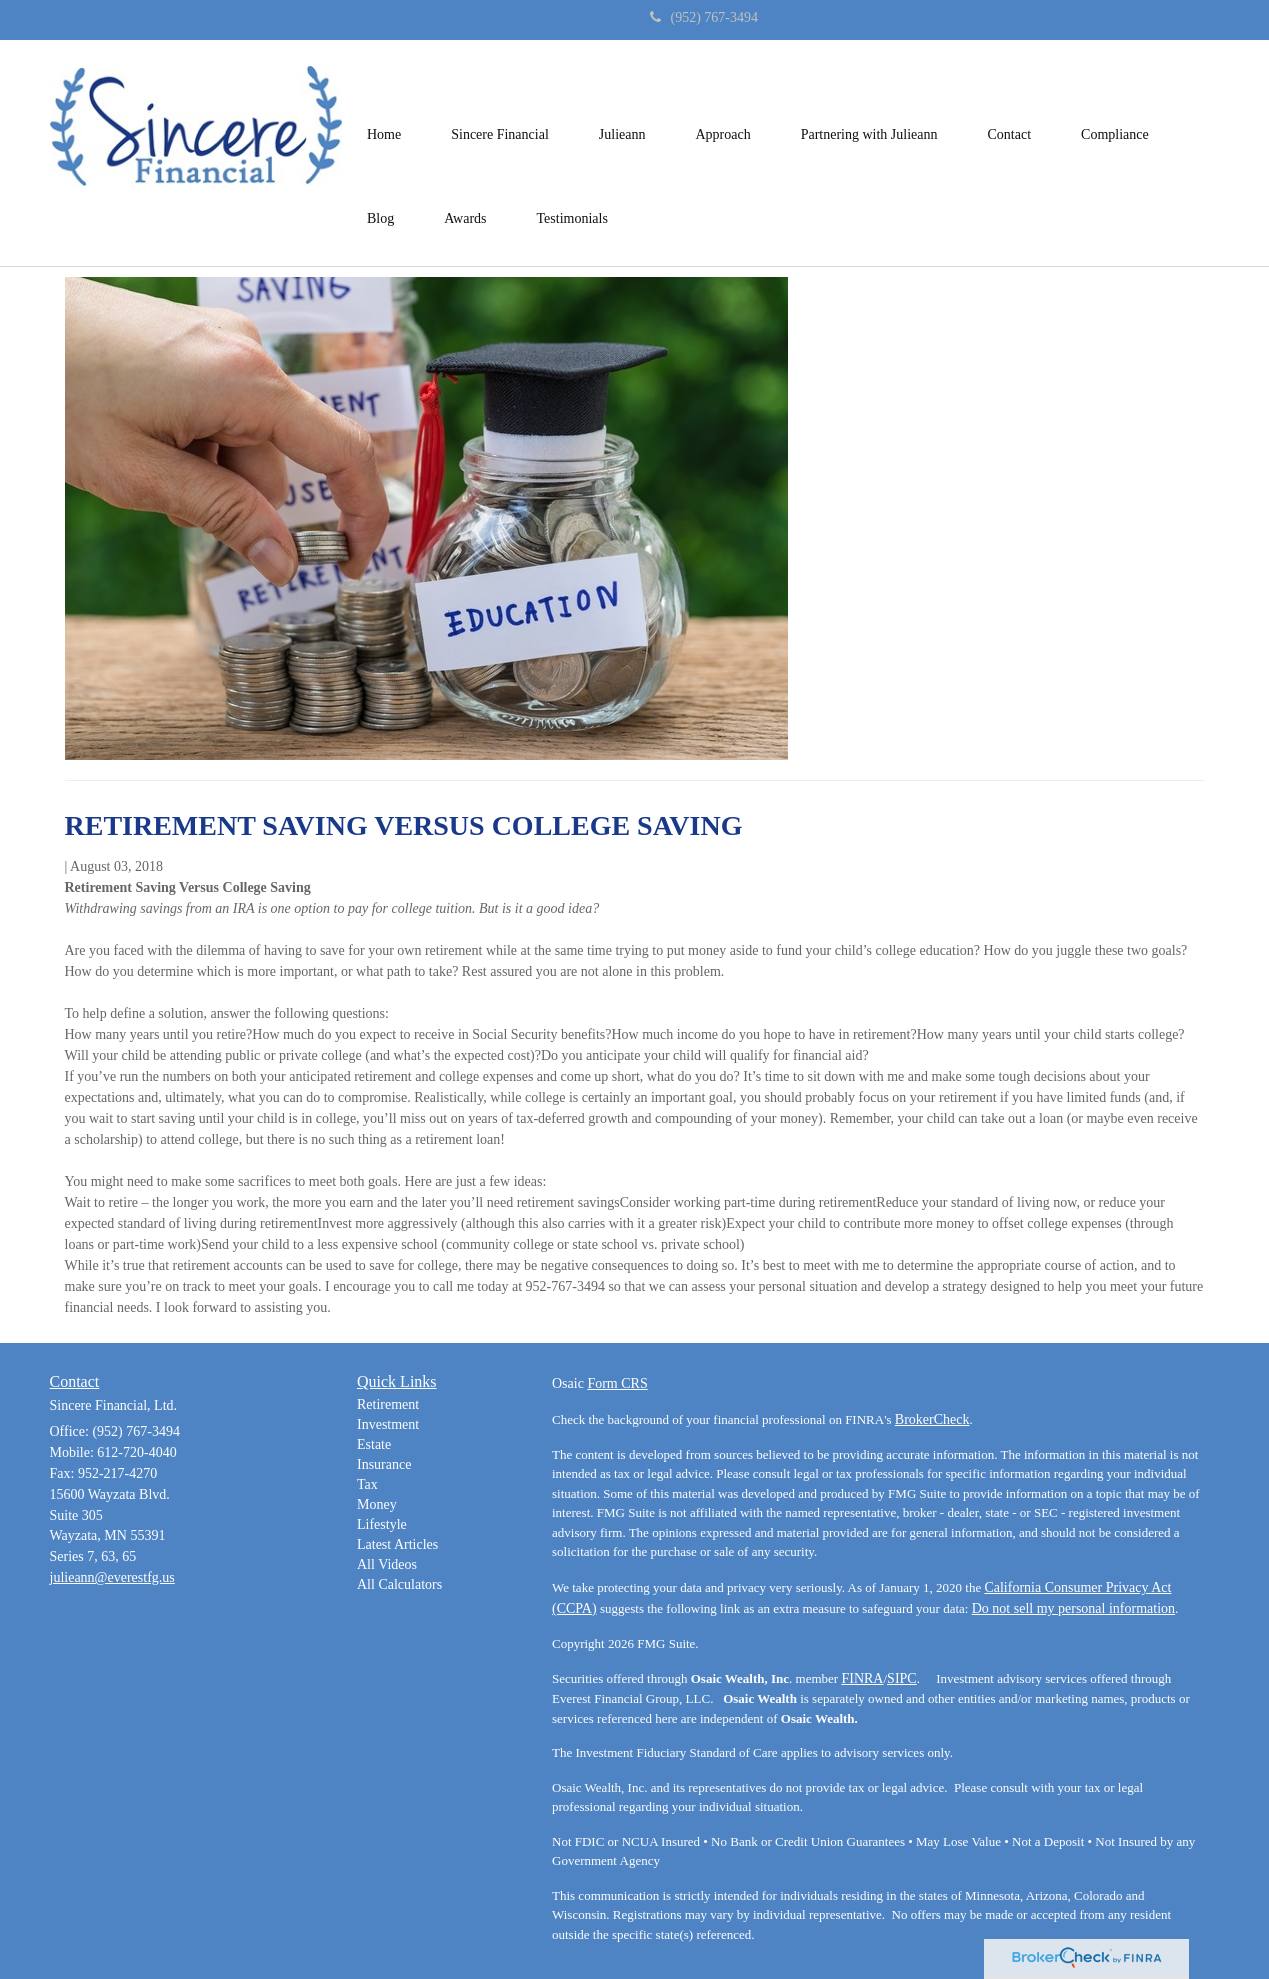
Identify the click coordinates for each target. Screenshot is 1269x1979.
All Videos (387, 1564)
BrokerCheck (932, 1419)
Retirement (388, 1404)
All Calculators (399, 1584)
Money (377, 1504)
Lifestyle (382, 1524)
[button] (500, 111)
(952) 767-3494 (704, 17)
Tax (367, 1484)
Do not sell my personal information (1073, 1608)
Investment (388, 1424)
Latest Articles (397, 1544)
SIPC (902, 1678)
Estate (374, 1444)
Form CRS (617, 1383)
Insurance (384, 1464)
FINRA (862, 1678)
